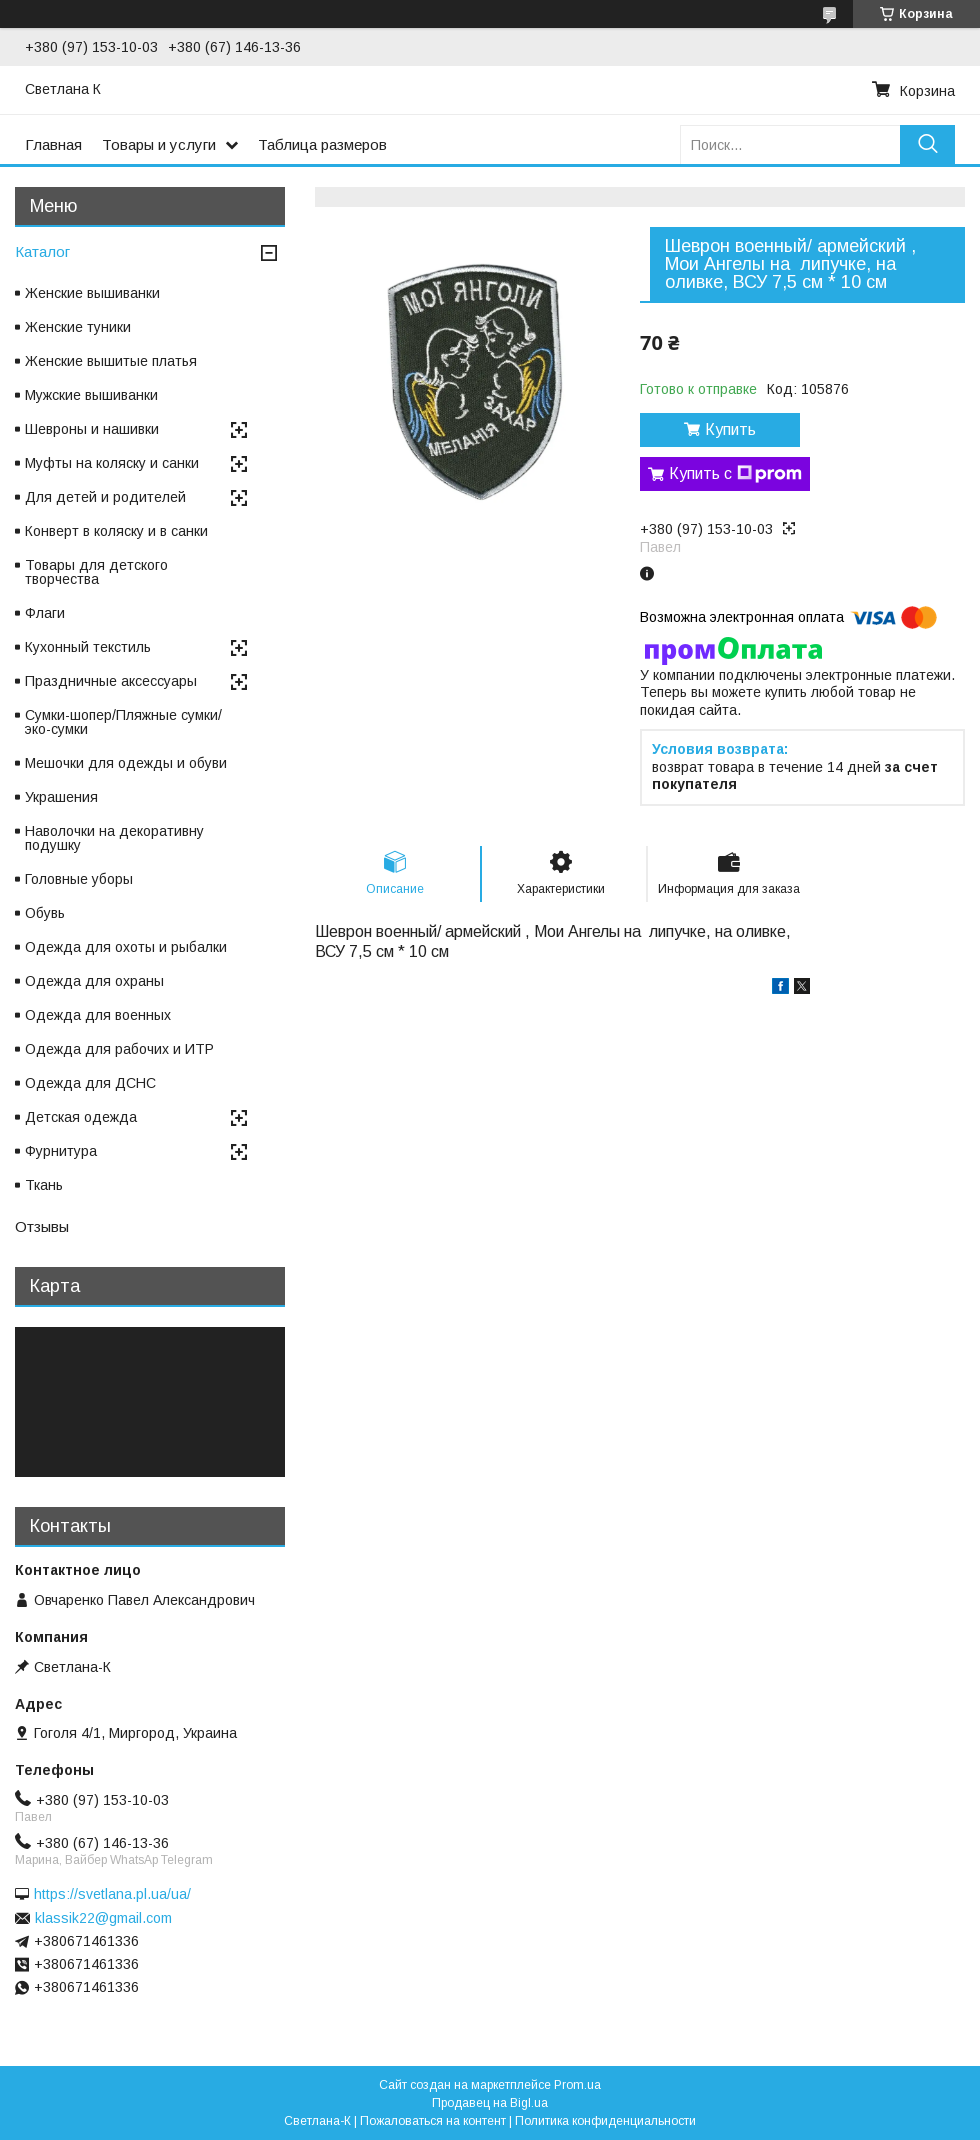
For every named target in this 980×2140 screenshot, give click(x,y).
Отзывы (42, 1226)
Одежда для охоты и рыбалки (126, 947)
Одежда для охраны (94, 981)
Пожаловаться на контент (433, 2121)
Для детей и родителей (105, 497)
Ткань (44, 1185)
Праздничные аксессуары (111, 681)
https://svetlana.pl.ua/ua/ (112, 1894)
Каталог (42, 251)
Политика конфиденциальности (605, 2121)
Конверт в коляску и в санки (116, 531)
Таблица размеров (322, 144)
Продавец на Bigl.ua (490, 2103)
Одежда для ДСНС (90, 1083)
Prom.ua (577, 2085)
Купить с (735, 474)
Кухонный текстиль (88, 647)
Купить (730, 429)
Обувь (45, 913)
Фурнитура (61, 1151)
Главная (53, 144)
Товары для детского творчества (96, 572)
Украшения (61, 797)
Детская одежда (81, 1117)
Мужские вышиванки (91, 395)
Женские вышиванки (92, 293)
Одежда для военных (98, 1015)
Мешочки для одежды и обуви (126, 763)
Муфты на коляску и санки (112, 463)
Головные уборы (79, 879)
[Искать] (927, 144)
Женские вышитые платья (111, 361)
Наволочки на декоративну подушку (114, 838)
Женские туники (78, 327)
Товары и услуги (159, 144)
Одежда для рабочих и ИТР (119, 1049)
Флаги (45, 613)
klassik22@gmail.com (103, 1918)
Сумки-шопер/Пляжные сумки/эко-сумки (123, 722)
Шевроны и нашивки (92, 429)
